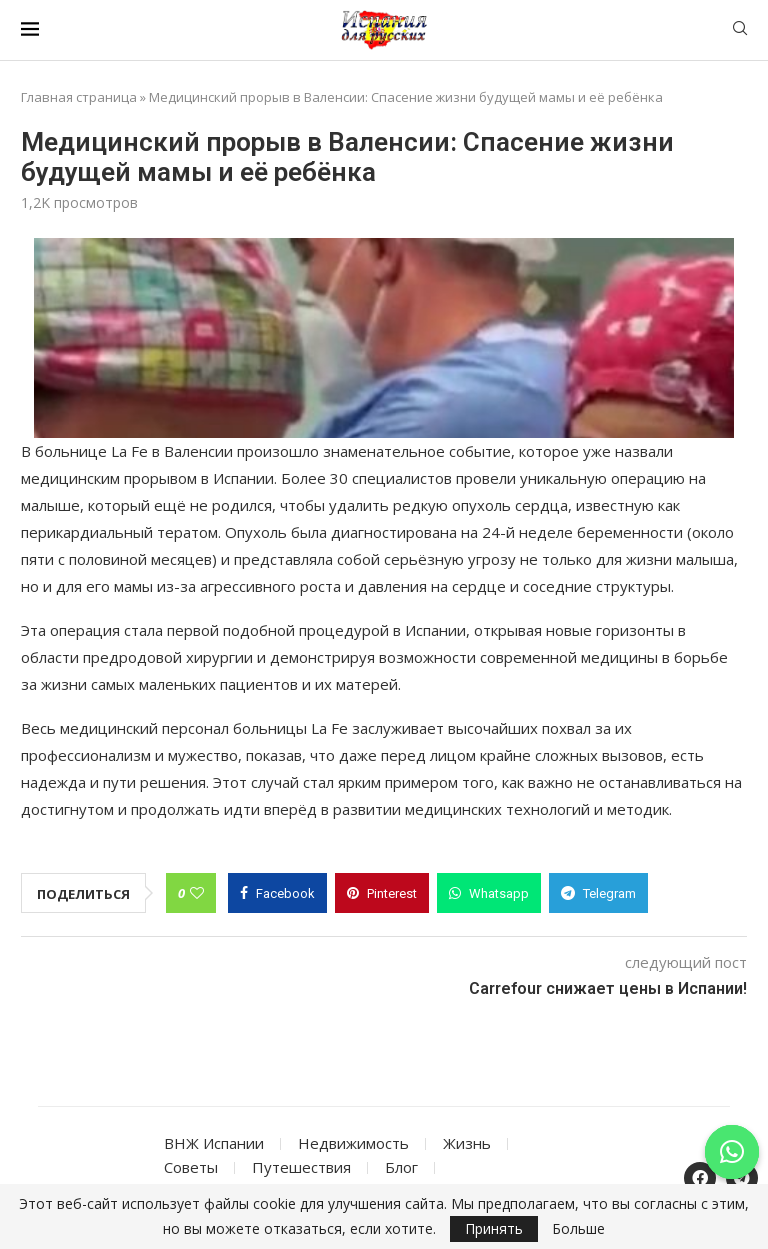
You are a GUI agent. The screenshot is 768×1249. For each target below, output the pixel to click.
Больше (578, 1229)
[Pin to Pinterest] (382, 893)
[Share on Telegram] (598, 893)
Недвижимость (353, 1143)
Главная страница (79, 97)
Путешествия (301, 1167)
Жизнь (467, 1143)
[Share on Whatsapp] (489, 893)
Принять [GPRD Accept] (494, 1228)
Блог (401, 1167)
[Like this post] (197, 893)
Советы (191, 1167)
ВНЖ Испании (214, 1143)
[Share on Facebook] (277, 893)
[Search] (740, 30)
